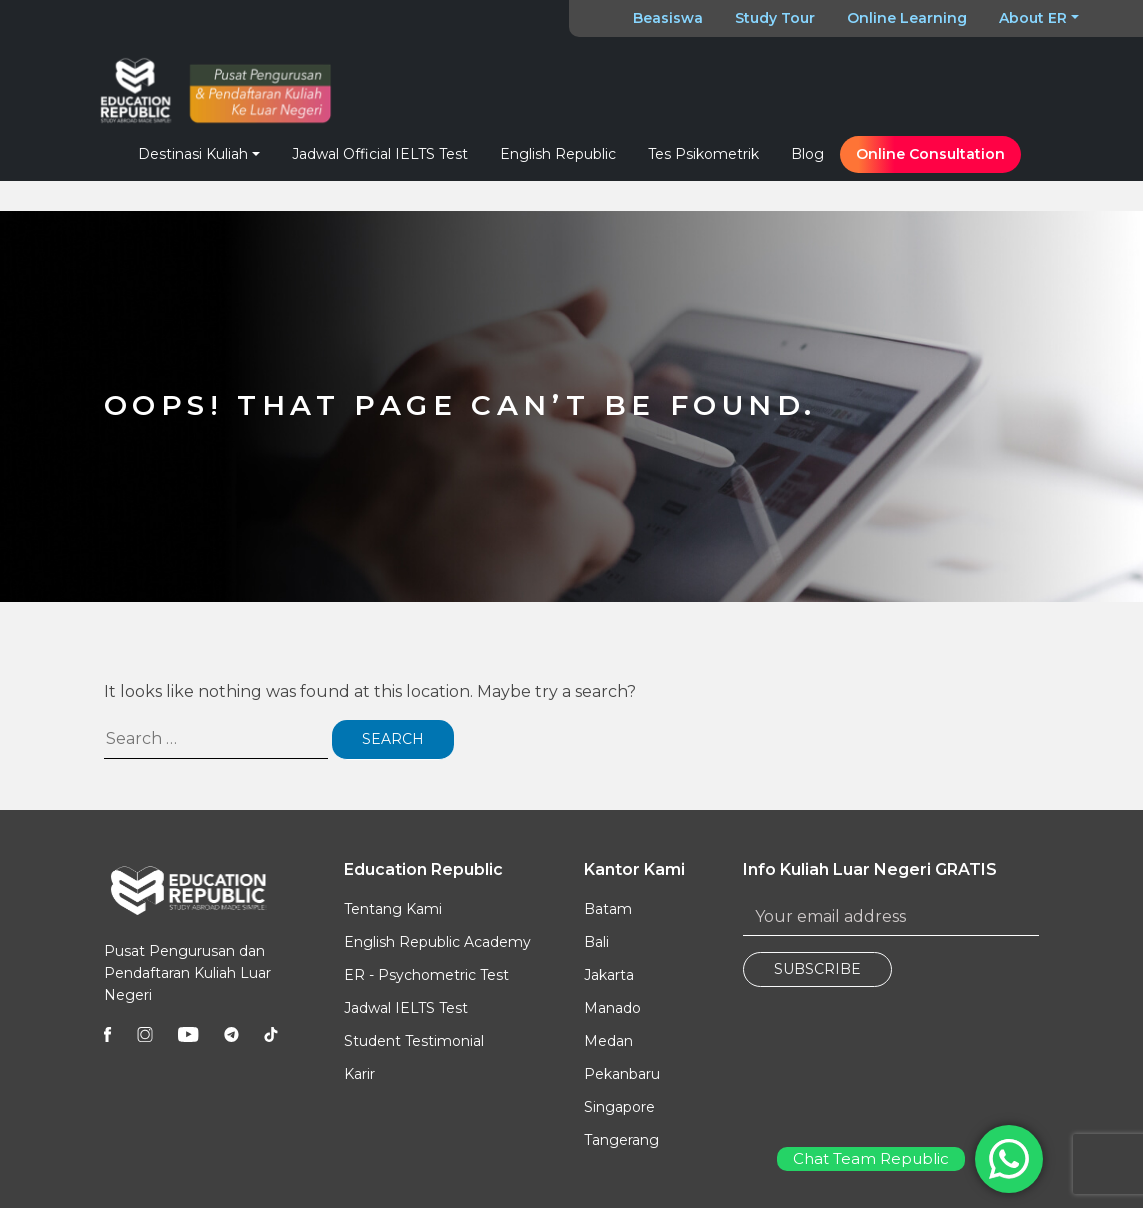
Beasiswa (668, 18)
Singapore (619, 1107)
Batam (608, 909)
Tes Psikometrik (703, 154)
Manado (612, 1008)
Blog (807, 154)
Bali (596, 942)
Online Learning (907, 18)
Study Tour (775, 18)
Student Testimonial (414, 1041)
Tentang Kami (393, 909)
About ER (1033, 18)
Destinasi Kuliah (193, 154)
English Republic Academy (437, 942)
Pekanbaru (622, 1074)
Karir (359, 1074)
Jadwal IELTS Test (406, 1008)
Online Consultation (930, 154)
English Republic (558, 154)
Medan (608, 1041)
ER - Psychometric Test (426, 975)
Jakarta (609, 975)
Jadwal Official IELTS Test (380, 154)
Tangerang (621, 1140)
